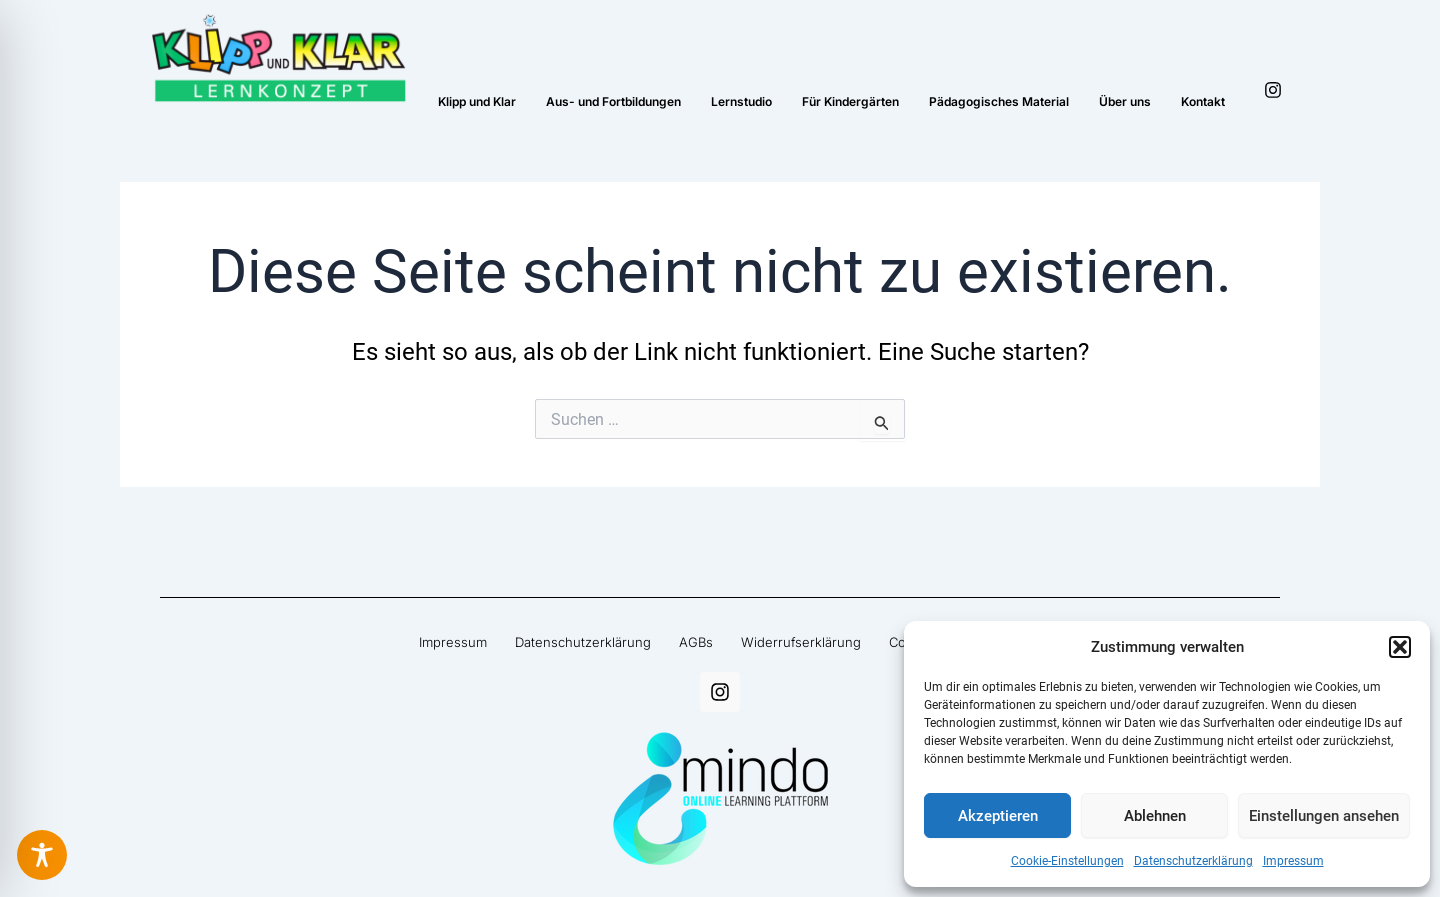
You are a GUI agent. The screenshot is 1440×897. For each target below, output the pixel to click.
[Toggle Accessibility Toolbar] (42, 855)
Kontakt (1203, 101)
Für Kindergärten (850, 101)
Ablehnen (1155, 816)
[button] (1400, 647)
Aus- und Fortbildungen (613, 101)
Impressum (1293, 861)
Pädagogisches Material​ (999, 101)
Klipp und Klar (477, 101)
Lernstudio (741, 101)
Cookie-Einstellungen (1067, 861)
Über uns (1125, 101)
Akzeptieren (998, 816)
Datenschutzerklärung (1193, 861)
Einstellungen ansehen (1324, 816)
